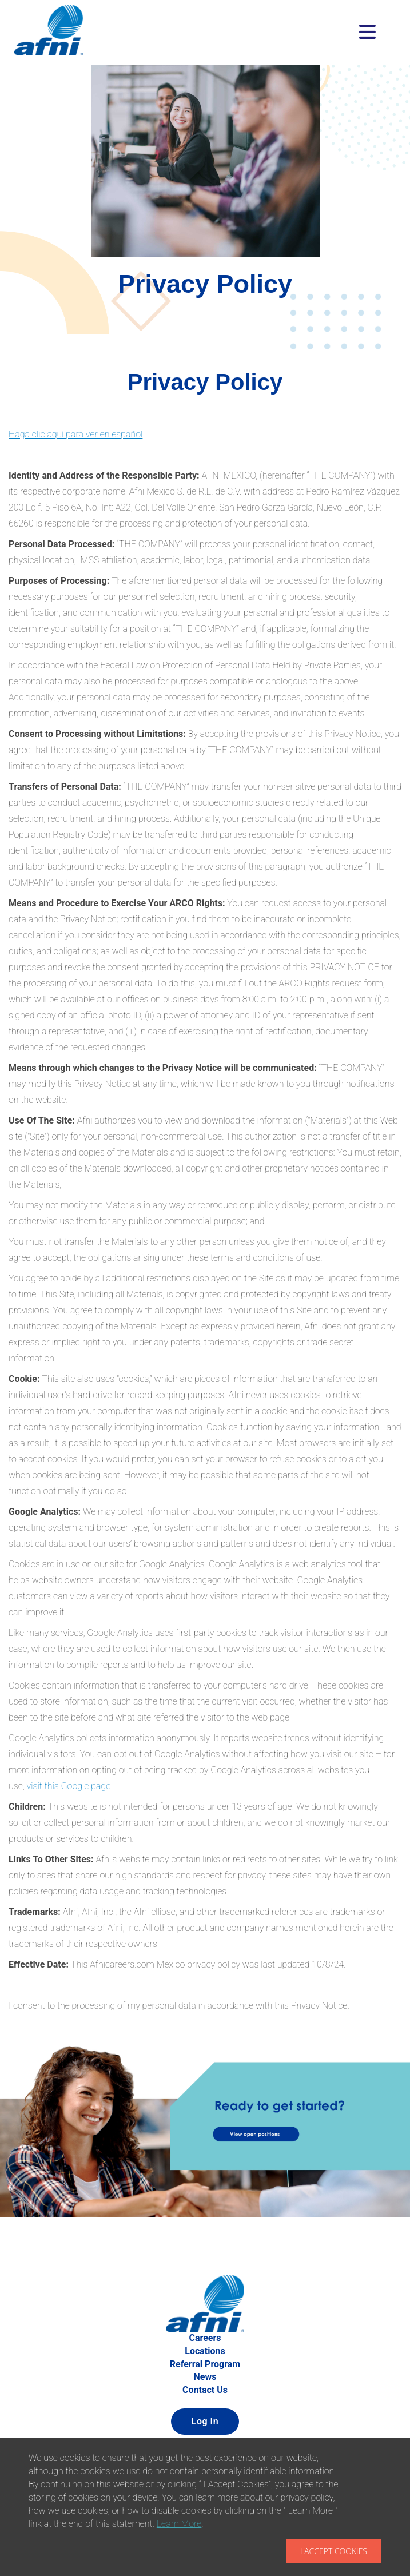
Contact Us (205, 2389)
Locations (205, 2351)
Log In (205, 2421)
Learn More (179, 2523)
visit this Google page (69, 1786)
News (205, 2376)
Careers (205, 2337)
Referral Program (205, 2364)
